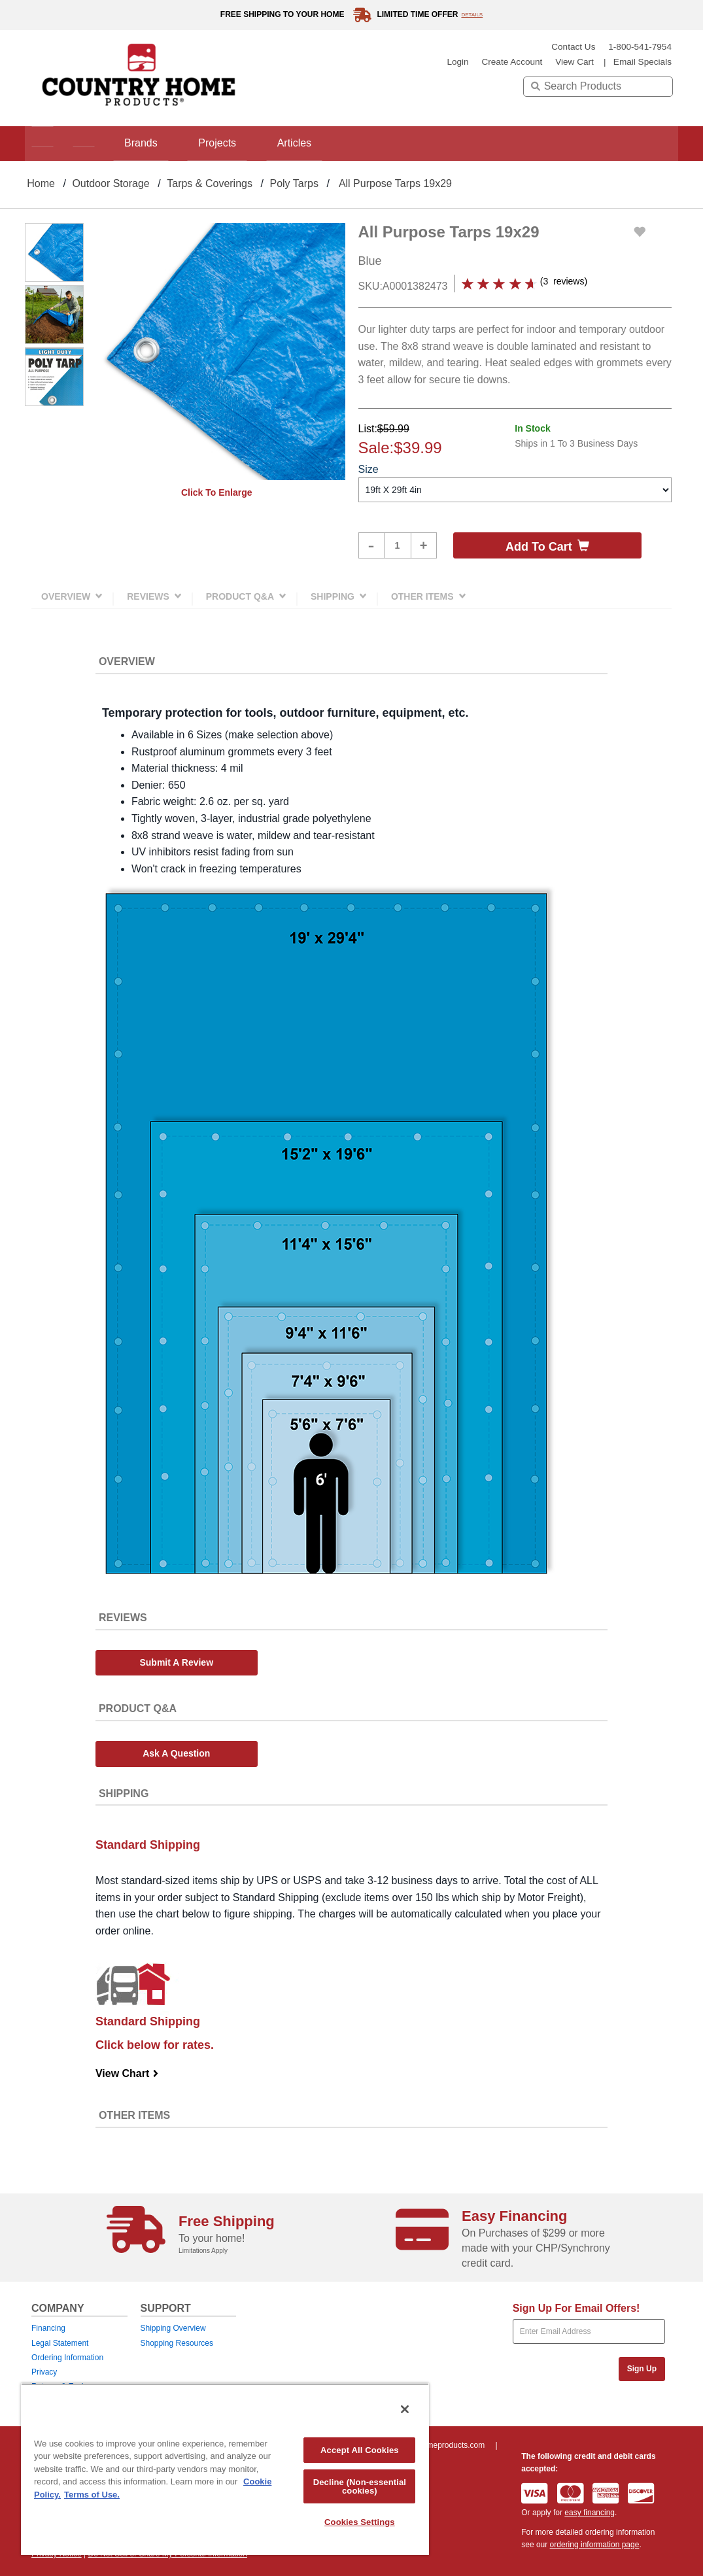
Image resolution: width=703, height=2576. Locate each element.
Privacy (44, 2372)
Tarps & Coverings (209, 183)
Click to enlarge (216, 492)
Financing (48, 2328)
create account (511, 62)
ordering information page (595, 2544)
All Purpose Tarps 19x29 (395, 183)
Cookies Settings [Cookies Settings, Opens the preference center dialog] (359, 2522)
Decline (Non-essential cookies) (359, 2486)
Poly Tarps (293, 183)
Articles (322, 142)
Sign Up (642, 2368)
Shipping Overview (173, 2328)
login (457, 62)
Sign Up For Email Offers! (576, 2308)
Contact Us (573, 47)
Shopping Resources (177, 2343)
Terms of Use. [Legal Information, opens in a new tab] (92, 2494)
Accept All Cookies (359, 2450)
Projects (238, 142)
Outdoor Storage (110, 183)
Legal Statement (59, 2343)
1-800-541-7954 (640, 47)
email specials (642, 62)
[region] (225, 2469)
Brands (154, 142)
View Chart (127, 2073)
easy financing (589, 2512)
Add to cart (547, 546)
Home (41, 183)
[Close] (404, 2409)
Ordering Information (67, 2357)
